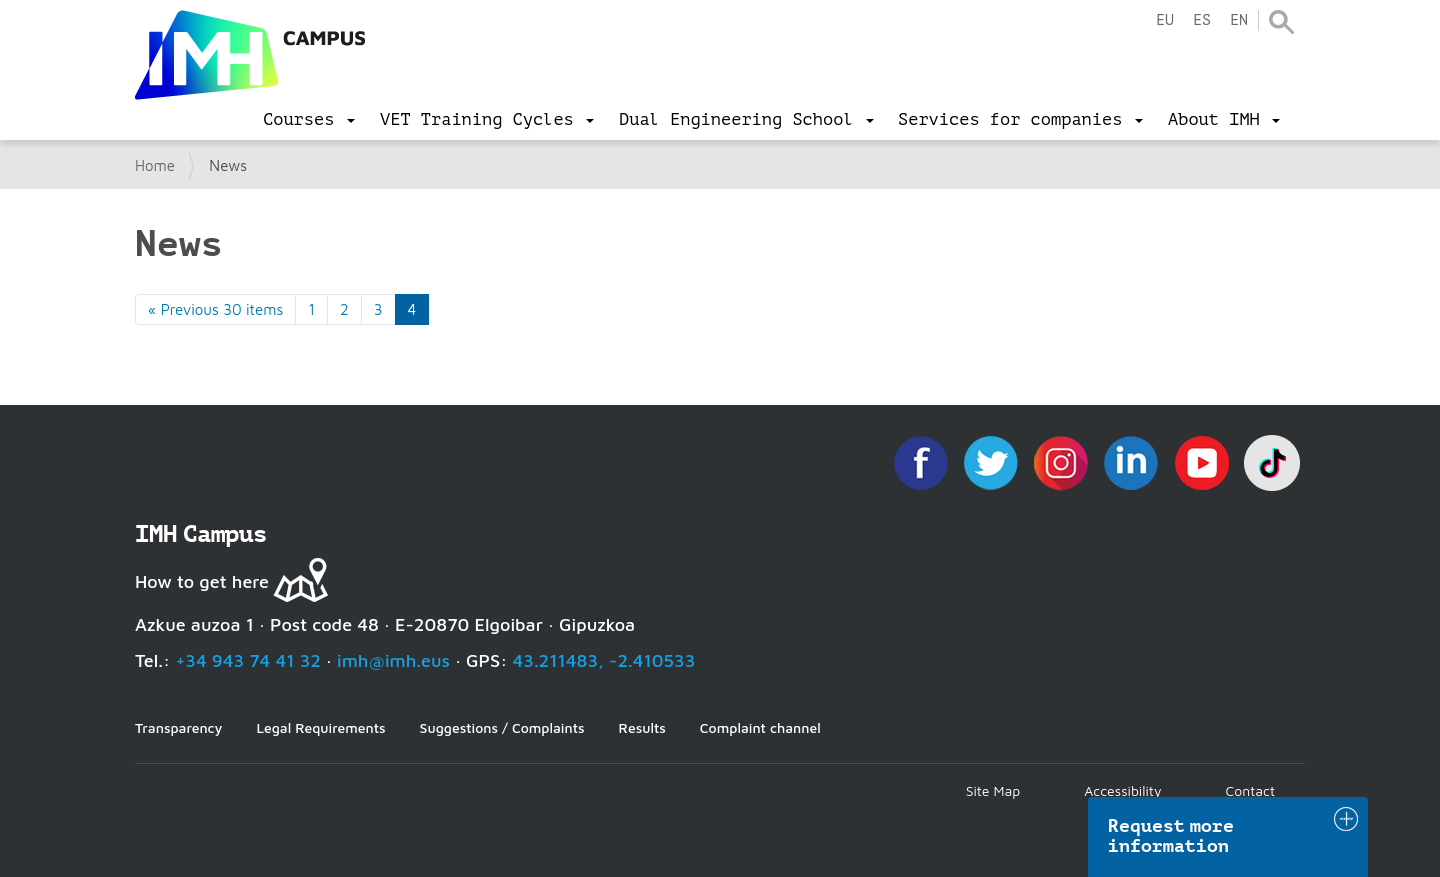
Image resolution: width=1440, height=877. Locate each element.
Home (155, 165)
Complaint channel (760, 727)
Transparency (178, 727)
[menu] (309, 120)
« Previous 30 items (215, 309)
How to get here (202, 581)
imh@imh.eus (393, 660)
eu (1165, 20)
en (1239, 20)
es (1202, 20)
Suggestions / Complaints (502, 727)
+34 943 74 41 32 (248, 660)
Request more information (1171, 836)
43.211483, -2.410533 (604, 660)
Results (642, 727)
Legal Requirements (320, 727)
